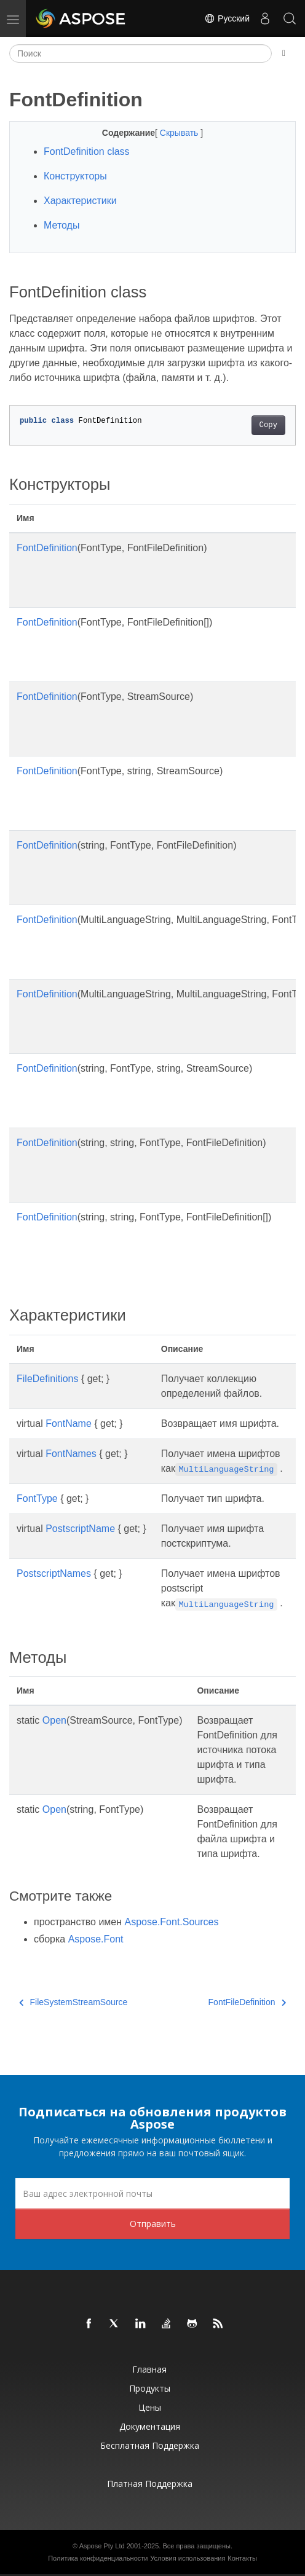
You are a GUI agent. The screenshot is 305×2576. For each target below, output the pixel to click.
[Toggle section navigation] (284, 53)
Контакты (242, 2558)
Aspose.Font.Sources (172, 1922)
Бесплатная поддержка (149, 2445)
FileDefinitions (47, 1378)
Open (54, 1720)
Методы (61, 225)
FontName (69, 1423)
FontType (37, 1498)
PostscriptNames (54, 1573)
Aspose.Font (96, 1939)
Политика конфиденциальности (98, 2558)
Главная (149, 2369)
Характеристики (80, 200)
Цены (149, 2407)
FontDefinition (47, 548)
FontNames (71, 1453)
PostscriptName (80, 1528)
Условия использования (187, 2558)
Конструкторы (75, 176)
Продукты (149, 2388)
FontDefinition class (87, 151)
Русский (227, 18)
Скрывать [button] (180, 133)
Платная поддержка (149, 2483)
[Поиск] (140, 53)
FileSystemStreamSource (73, 2002)
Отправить (153, 2223)
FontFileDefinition (247, 2002)
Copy (268, 425)
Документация (149, 2426)
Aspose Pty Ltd (102, 2546)
